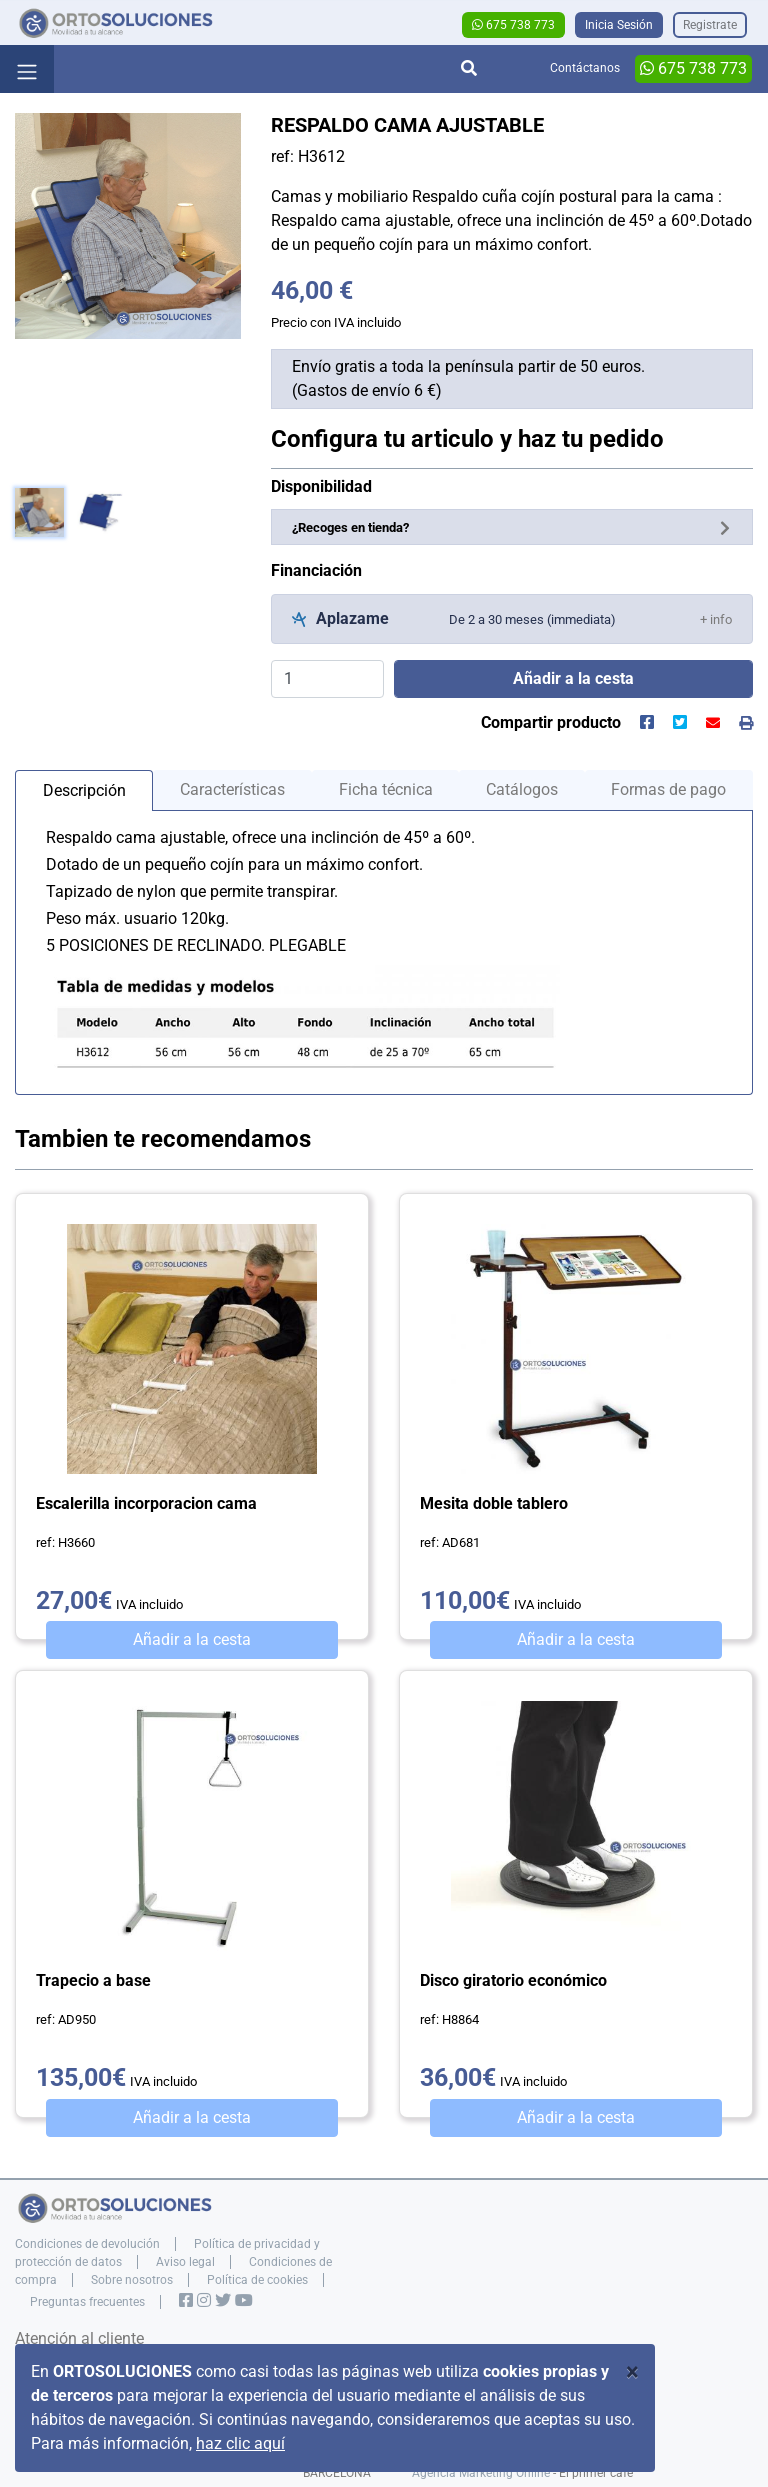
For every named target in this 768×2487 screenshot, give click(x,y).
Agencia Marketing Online (481, 2473)
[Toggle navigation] (27, 69)
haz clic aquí (240, 2443)
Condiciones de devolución (87, 2244)
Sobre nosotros (132, 2280)
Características (232, 789)
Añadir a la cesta (192, 1639)
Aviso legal (185, 2262)
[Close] (632, 2372)
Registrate (710, 25)
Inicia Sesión (619, 25)
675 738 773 (513, 25)
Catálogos (522, 789)
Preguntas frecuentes (87, 2302)
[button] (716, 618)
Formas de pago (668, 789)
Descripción (84, 790)
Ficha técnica (386, 789)
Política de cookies (257, 2280)
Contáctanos (585, 68)
